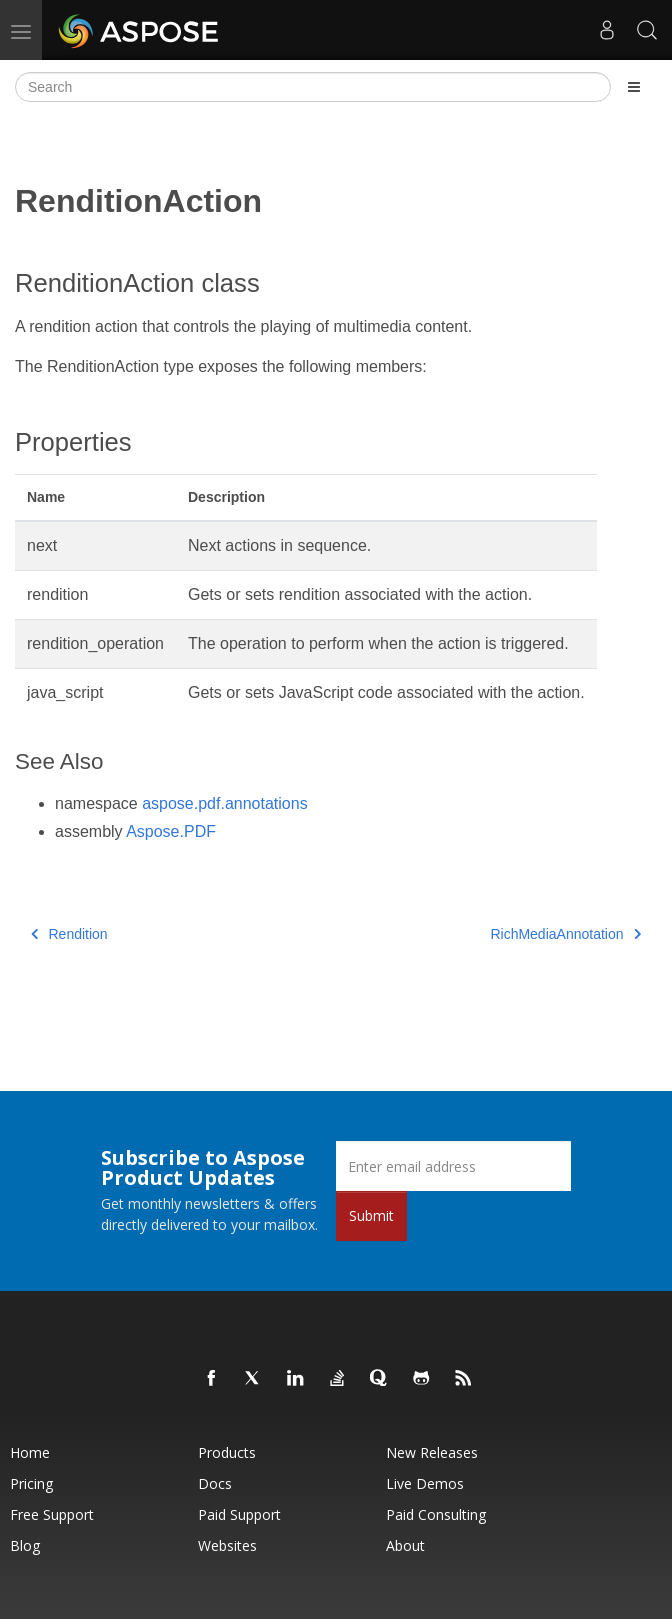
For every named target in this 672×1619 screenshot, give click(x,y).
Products (227, 1452)
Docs (215, 1483)
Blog (25, 1545)
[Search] (313, 87)
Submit (371, 1215)
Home (30, 1452)
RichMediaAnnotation (565, 934)
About (405, 1545)
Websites (227, 1545)
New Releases (432, 1452)
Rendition (69, 934)
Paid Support (239, 1514)
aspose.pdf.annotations (224, 803)
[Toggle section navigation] (634, 87)
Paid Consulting (436, 1514)
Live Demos (425, 1483)
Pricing (31, 1483)
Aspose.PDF (171, 831)
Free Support (52, 1514)
